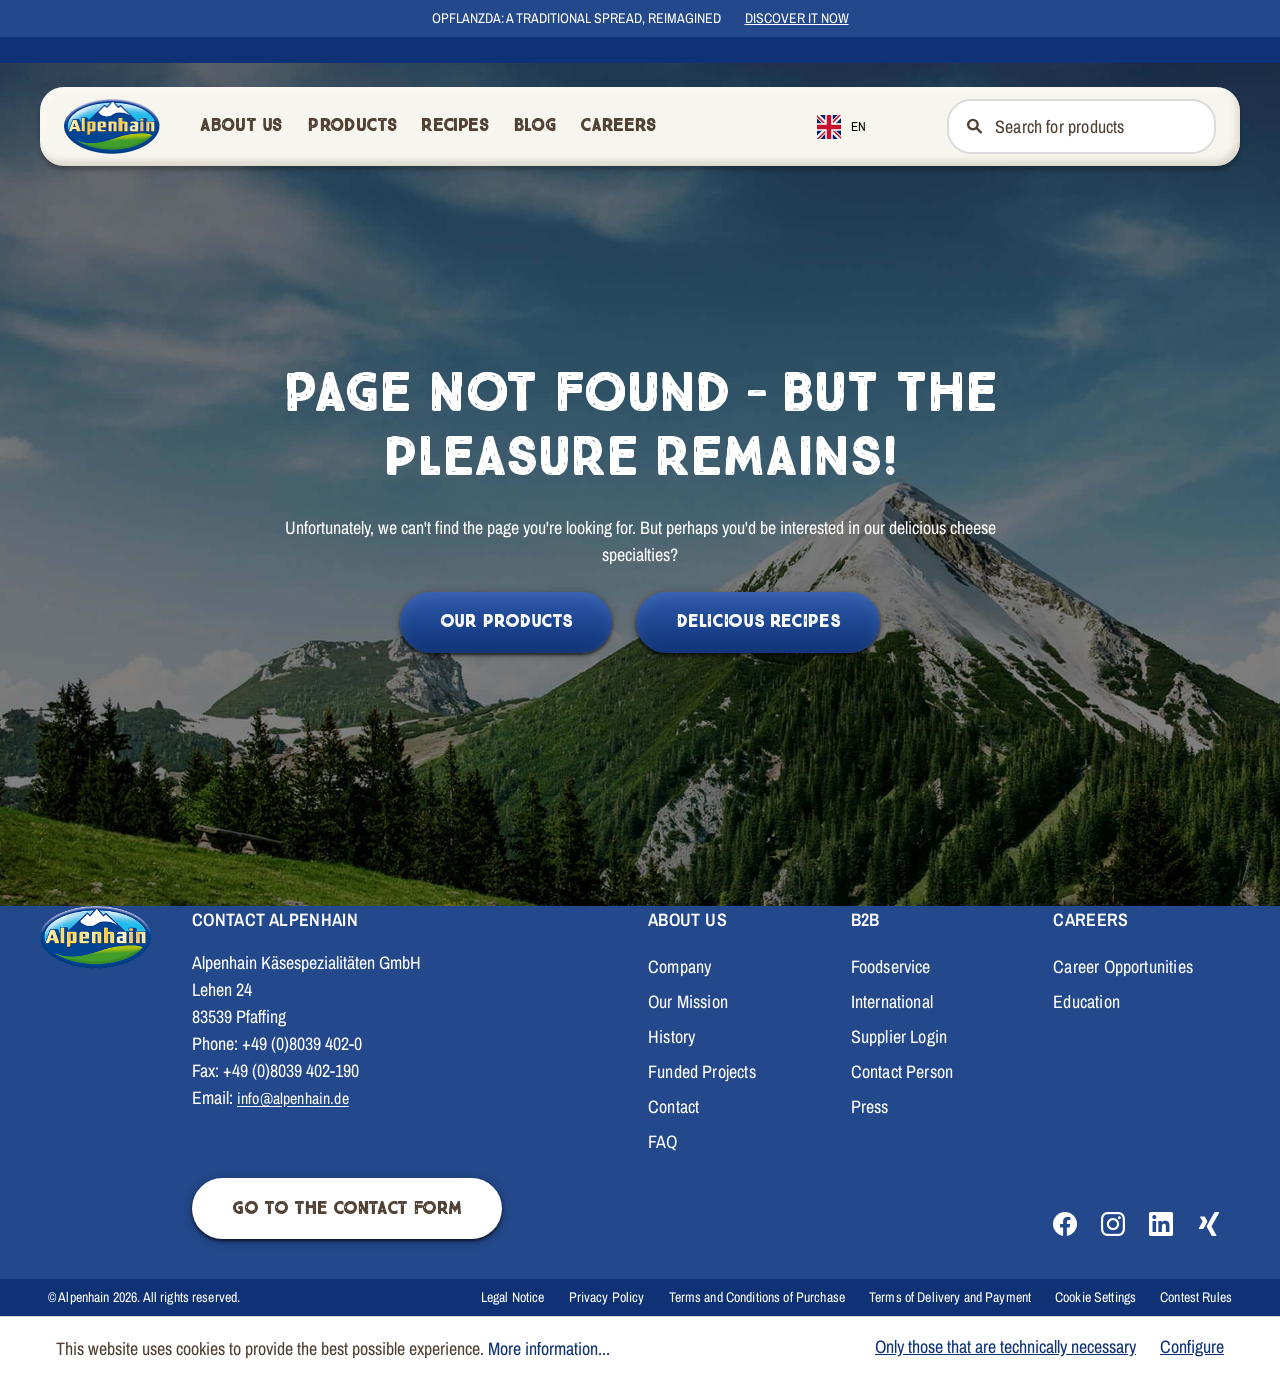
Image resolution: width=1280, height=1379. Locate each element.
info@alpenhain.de (293, 1098)
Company (679, 966)
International (892, 1001)
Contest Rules (1196, 1297)
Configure (1192, 1346)
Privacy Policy (607, 1297)
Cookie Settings (1095, 1297)
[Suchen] (972, 126)
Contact (673, 1106)
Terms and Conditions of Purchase (757, 1297)
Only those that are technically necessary (1005, 1346)
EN (841, 127)
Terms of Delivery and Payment (950, 1297)
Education (1086, 1001)
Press (870, 1106)
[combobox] (856, 126)
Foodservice (891, 966)
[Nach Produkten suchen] (1104, 126)
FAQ (663, 1141)
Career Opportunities (1123, 966)
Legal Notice (513, 1297)
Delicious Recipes (758, 621)
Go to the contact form (347, 1208)
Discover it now (797, 18)
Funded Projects (702, 1071)
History (671, 1036)
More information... (549, 1348)
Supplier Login (899, 1036)
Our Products (506, 621)
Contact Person (902, 1071)
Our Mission (688, 1001)
